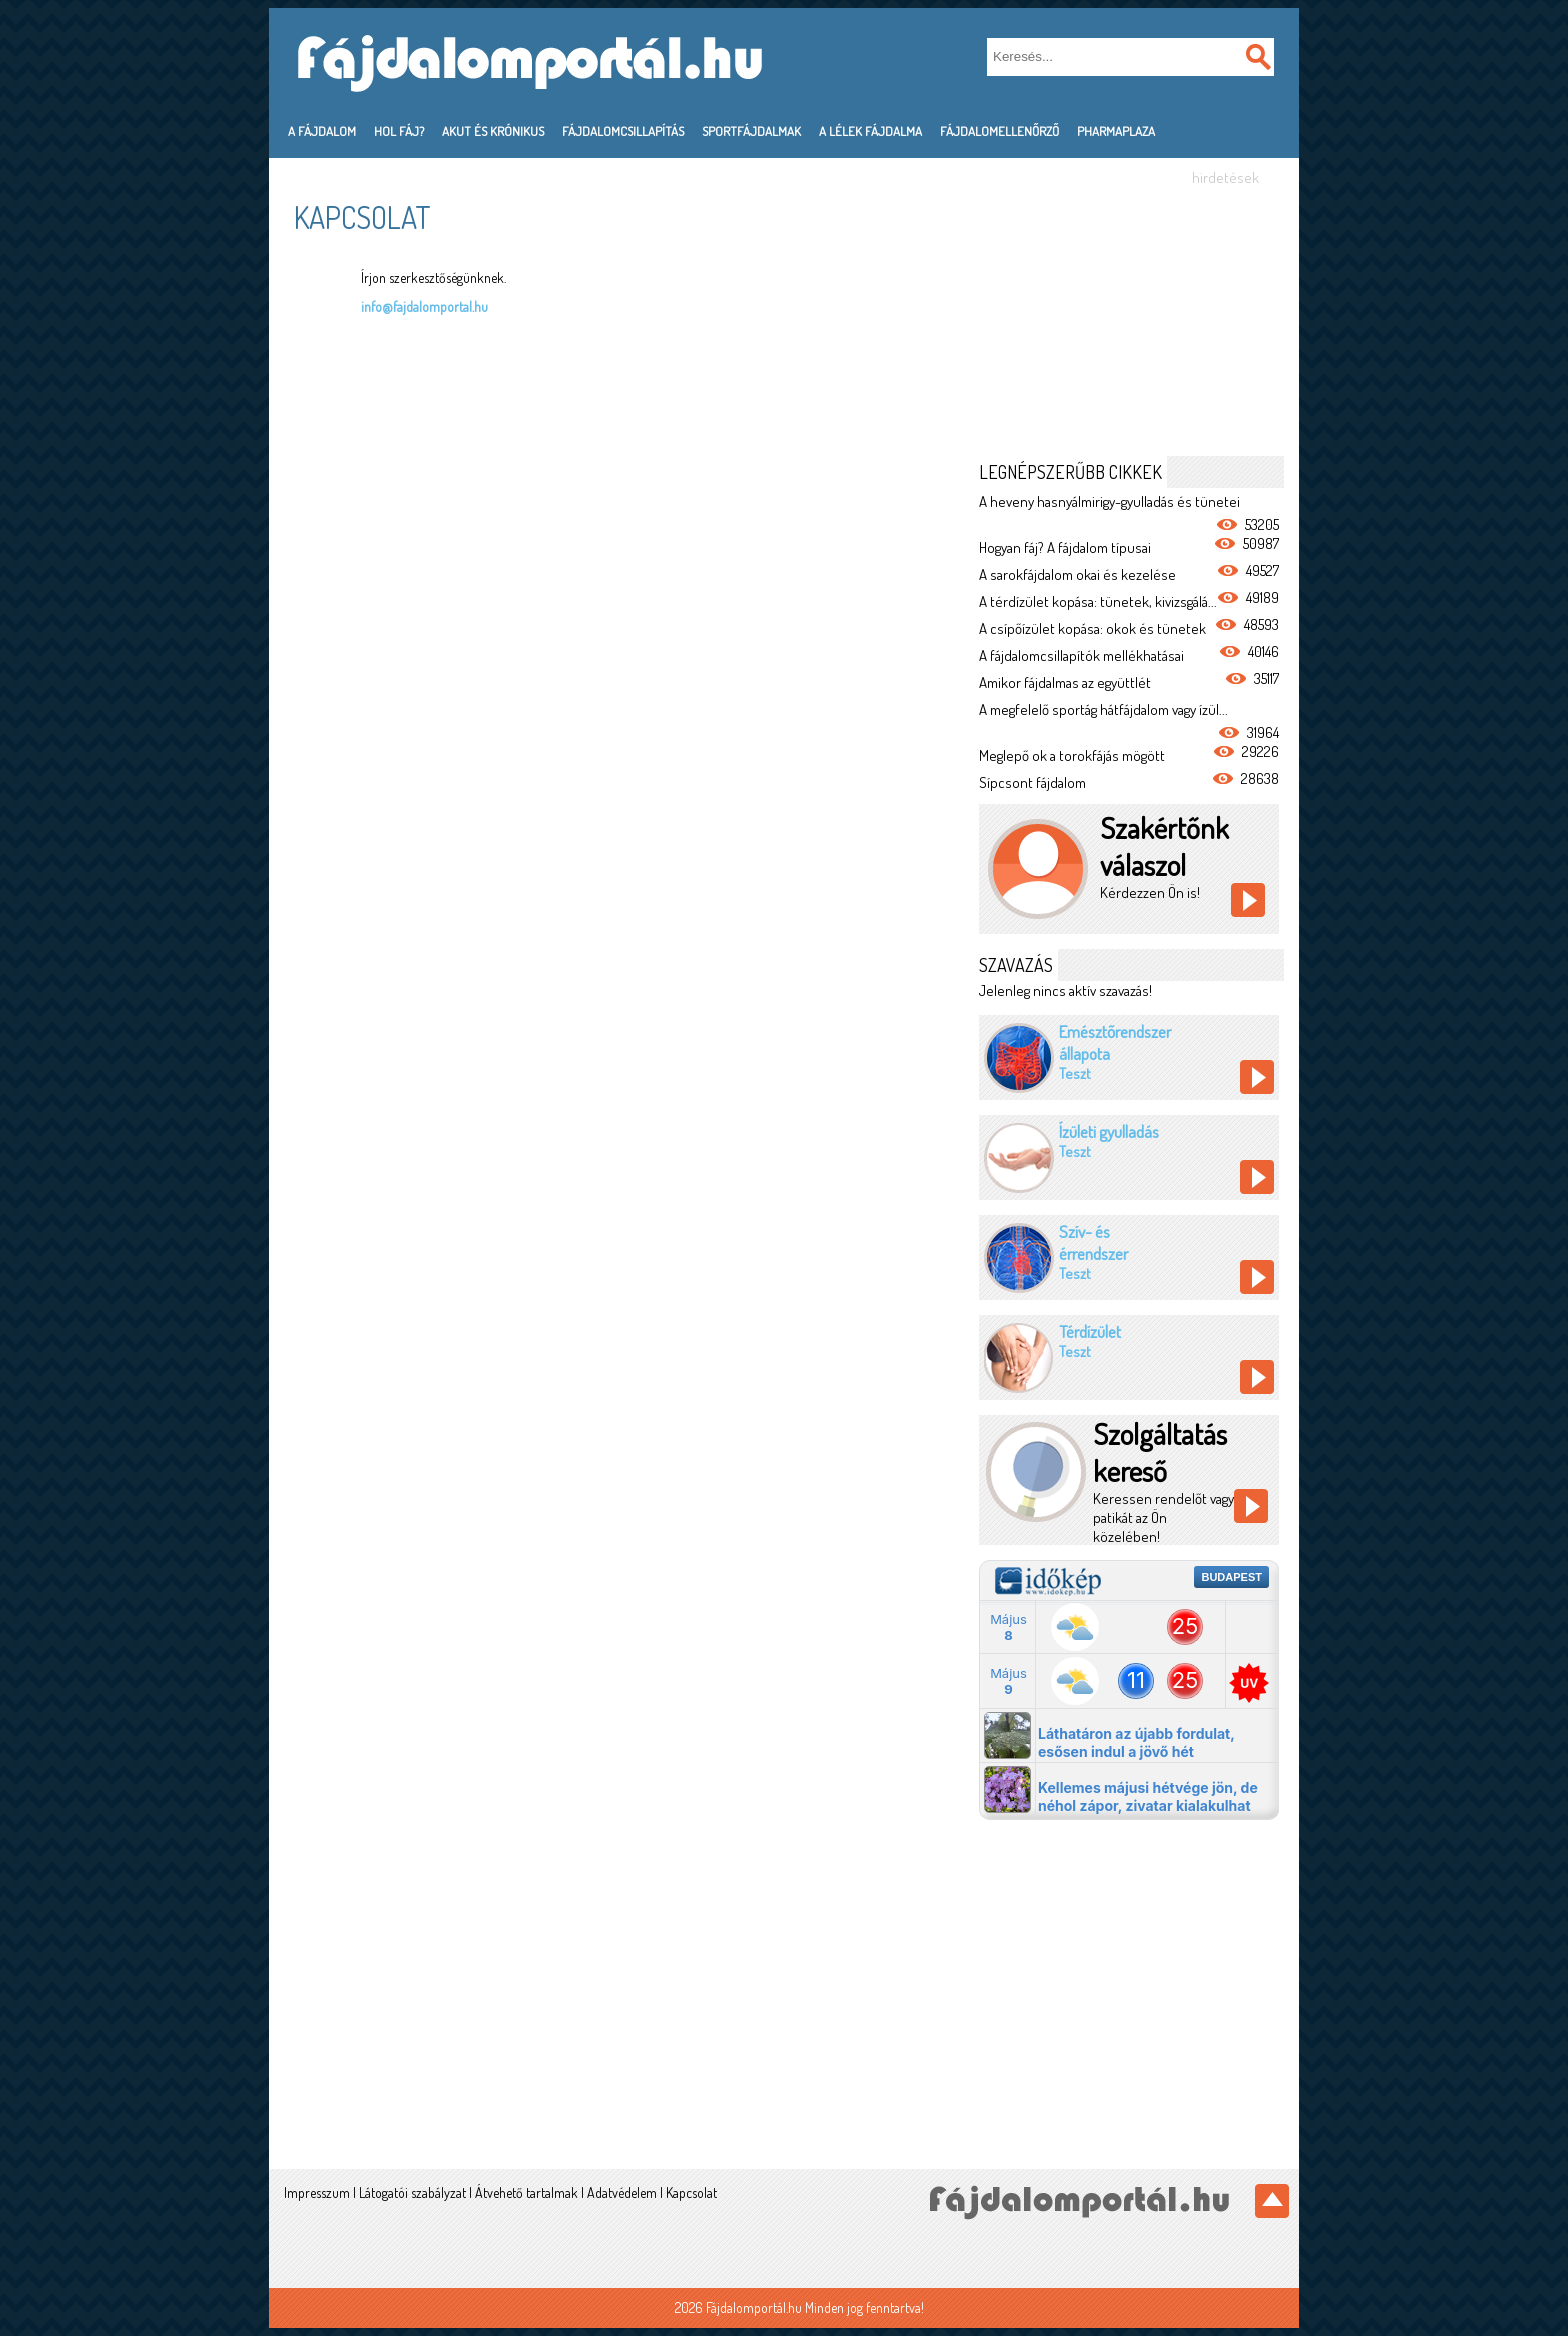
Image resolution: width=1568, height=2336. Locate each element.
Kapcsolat (691, 2192)
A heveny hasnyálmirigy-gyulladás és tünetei (1109, 501)
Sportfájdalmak (751, 131)
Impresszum (317, 2192)
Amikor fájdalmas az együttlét (1065, 682)
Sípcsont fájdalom (1032, 782)
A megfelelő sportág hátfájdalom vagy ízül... (1103, 709)
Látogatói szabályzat (412, 2192)
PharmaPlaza (1116, 131)
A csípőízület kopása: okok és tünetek (1092, 628)
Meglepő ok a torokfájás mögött (1072, 755)
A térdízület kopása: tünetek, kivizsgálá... (1098, 601)
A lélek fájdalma (870, 131)
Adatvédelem (622, 2192)
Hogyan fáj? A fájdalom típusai (1065, 547)
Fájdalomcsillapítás (623, 131)
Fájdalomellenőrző (999, 131)
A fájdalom (322, 131)
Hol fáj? (399, 131)
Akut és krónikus (493, 131)
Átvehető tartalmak (526, 2192)
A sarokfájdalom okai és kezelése (1077, 574)
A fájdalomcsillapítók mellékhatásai (1081, 655)
